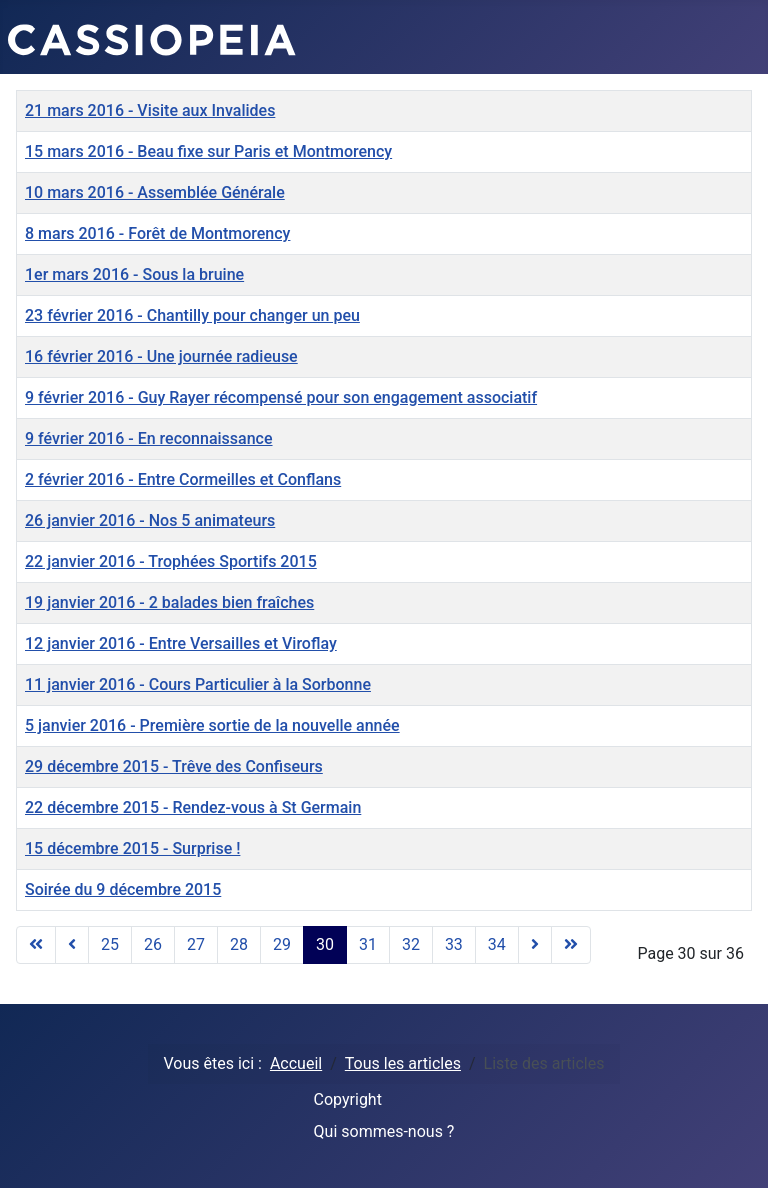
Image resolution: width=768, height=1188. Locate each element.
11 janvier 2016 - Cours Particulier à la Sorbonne (198, 684)
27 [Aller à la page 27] (196, 944)
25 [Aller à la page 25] (110, 944)
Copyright (348, 1099)
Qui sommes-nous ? (384, 1131)
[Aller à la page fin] (571, 945)
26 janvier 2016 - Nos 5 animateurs (150, 520)
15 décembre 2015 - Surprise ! (132, 848)
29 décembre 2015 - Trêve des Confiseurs (174, 766)
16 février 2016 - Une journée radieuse (161, 356)
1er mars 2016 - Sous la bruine (134, 274)
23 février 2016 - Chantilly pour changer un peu (192, 315)
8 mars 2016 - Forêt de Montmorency (157, 233)
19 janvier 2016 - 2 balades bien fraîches (169, 602)
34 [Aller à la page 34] (497, 944)
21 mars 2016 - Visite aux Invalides (150, 110)
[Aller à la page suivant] (535, 945)
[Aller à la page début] (36, 945)
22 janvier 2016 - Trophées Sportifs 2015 (171, 561)
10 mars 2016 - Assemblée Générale (155, 192)
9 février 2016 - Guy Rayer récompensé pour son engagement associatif (281, 397)
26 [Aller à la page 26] (153, 944)
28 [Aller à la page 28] (239, 944)
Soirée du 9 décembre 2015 (123, 889)
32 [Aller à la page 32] (411, 944)
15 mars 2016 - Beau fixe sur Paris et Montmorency (208, 151)
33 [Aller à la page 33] (454, 944)
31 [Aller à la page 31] (368, 944)
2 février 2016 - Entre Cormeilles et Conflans (183, 479)
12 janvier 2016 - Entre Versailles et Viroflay (181, 643)
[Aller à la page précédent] (72, 945)
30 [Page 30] (325, 944)
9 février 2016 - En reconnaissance (149, 438)
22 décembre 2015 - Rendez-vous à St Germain (193, 807)
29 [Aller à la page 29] (282, 944)
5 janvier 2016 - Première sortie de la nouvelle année (212, 725)
